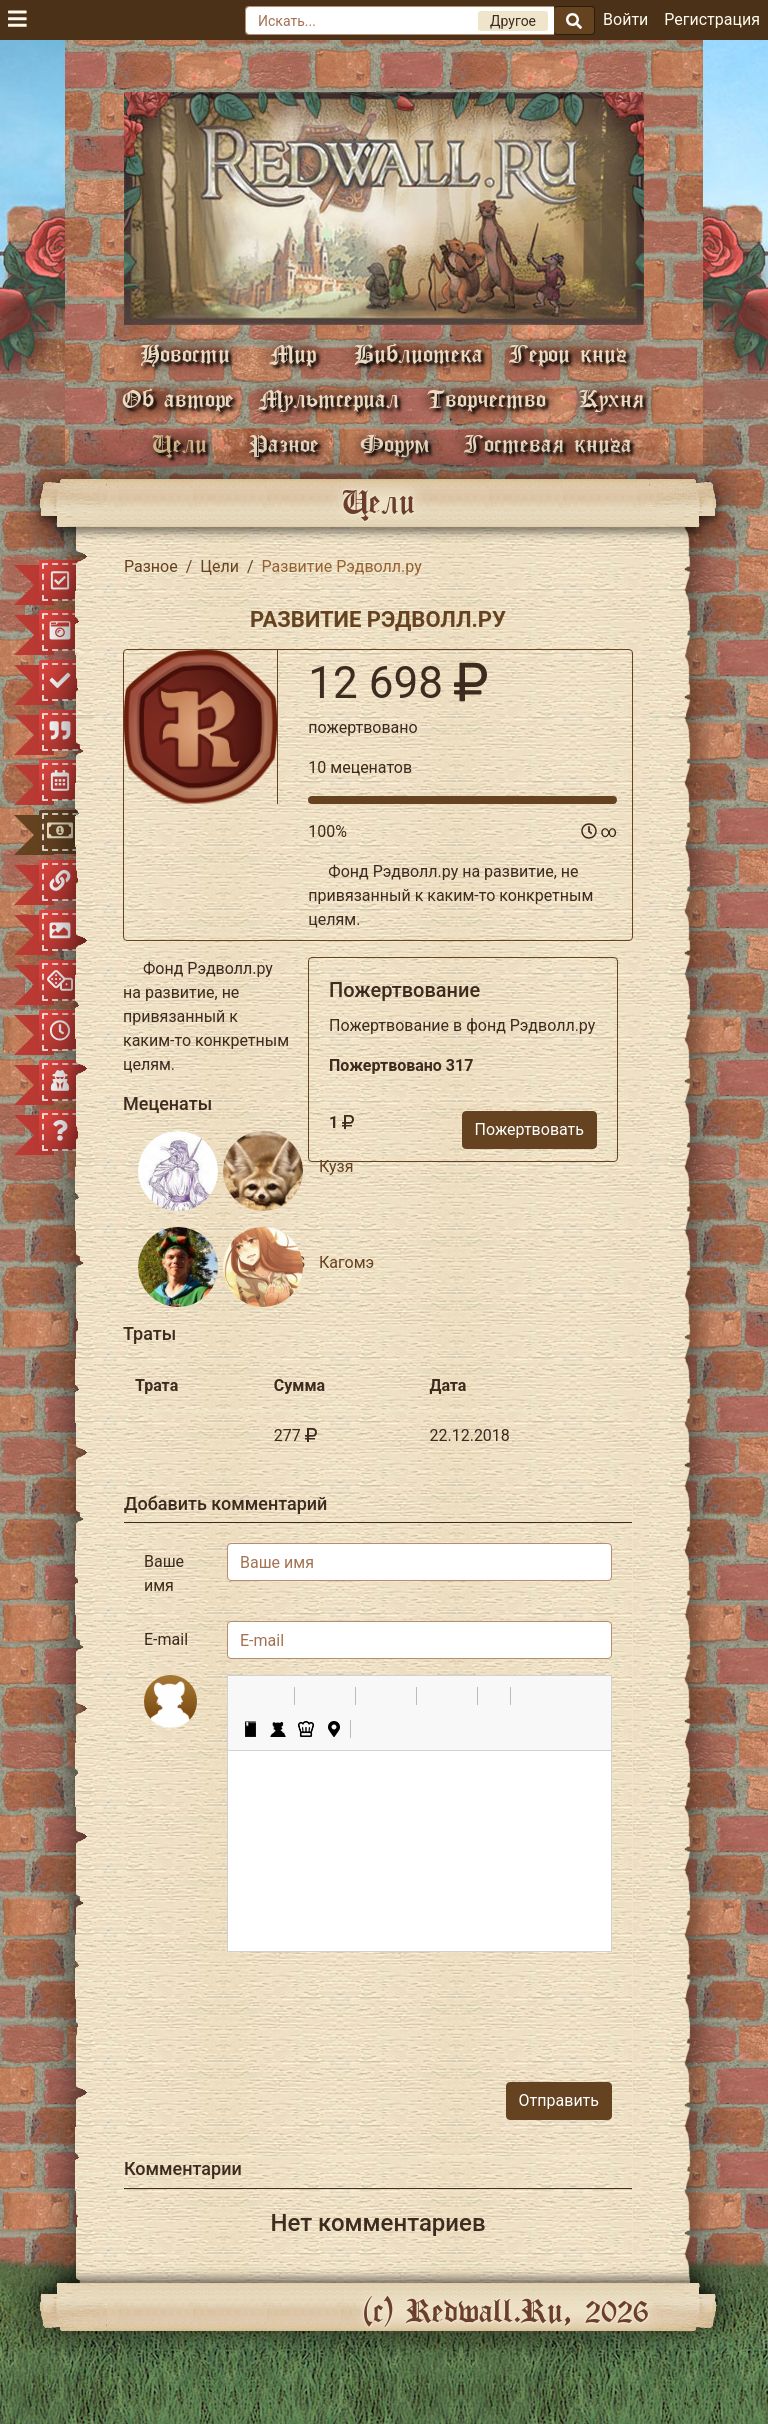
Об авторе (178, 398)
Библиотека (418, 353)
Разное (284, 443)
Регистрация (712, 19)
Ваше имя (164, 1573)
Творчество (486, 398)
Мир (293, 353)
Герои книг (568, 353)
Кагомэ (346, 1262)
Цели (179, 443)
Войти (625, 19)
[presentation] (460, 2007)
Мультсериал (329, 398)
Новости (185, 353)
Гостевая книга (548, 443)
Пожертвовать (529, 1129)
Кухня (611, 398)
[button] (250, 1696)
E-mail (166, 1639)
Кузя (336, 1166)
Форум (395, 443)
